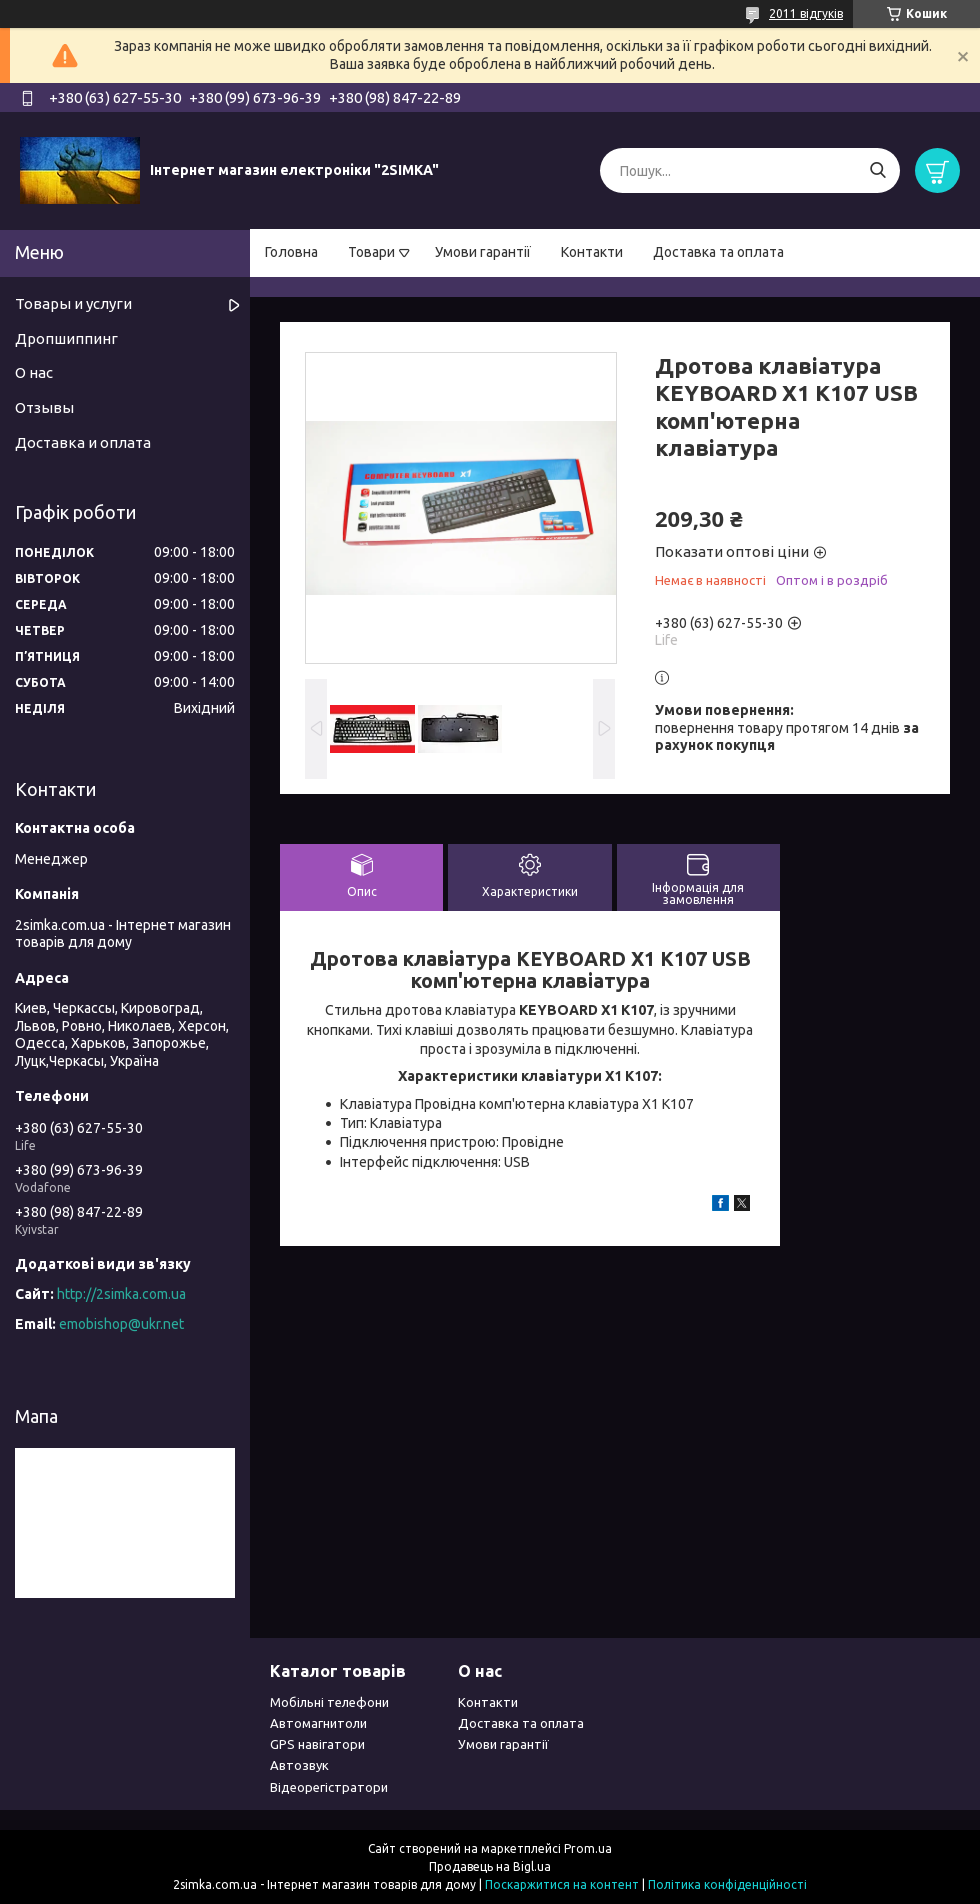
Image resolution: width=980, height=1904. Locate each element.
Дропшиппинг (66, 338)
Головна (291, 252)
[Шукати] (877, 170)
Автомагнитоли (318, 1723)
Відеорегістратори (329, 1787)
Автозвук (299, 1765)
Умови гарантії (483, 252)
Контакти (592, 252)
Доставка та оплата (718, 252)
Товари (371, 252)
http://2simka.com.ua (121, 1294)
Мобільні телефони (329, 1702)
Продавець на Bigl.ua (490, 1866)
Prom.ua (588, 1848)
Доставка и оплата (83, 442)
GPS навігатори (317, 1744)
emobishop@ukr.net (121, 1324)
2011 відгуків (806, 13)
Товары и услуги (73, 303)
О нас (34, 372)
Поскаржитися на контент (562, 1884)
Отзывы (44, 407)
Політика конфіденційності (727, 1884)
